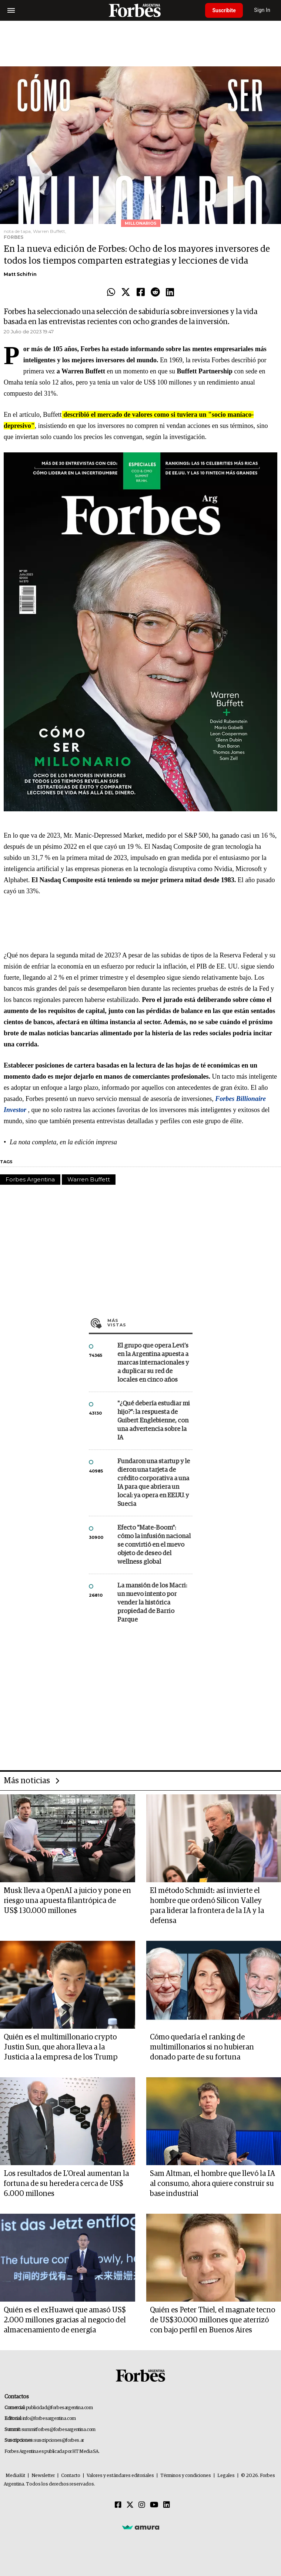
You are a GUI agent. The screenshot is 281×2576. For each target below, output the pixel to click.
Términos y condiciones (185, 2475)
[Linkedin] (166, 2505)
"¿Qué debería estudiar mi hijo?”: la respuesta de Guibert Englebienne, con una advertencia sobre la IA (153, 1421)
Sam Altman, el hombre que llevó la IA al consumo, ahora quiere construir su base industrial (212, 2183)
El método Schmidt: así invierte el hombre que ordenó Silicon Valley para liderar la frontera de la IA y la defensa (207, 1905)
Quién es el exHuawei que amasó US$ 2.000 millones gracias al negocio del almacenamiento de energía (65, 2320)
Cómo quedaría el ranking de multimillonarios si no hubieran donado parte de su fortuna (202, 2047)
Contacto (70, 2475)
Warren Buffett (88, 1179)
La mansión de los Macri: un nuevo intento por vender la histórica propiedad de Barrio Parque (152, 1603)
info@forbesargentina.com (49, 2418)
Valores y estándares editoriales (120, 2475)
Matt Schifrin (20, 274)
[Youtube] (154, 2505)
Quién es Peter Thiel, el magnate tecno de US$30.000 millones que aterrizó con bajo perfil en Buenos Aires (212, 2320)
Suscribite (224, 10)
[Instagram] (141, 2505)
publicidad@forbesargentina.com (59, 2407)
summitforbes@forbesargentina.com (58, 2429)
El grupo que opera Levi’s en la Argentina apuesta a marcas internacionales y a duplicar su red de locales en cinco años (153, 1363)
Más (150, 1322)
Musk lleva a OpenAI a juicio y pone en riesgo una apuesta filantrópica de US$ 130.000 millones (67, 1900)
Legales (226, 2475)
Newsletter (43, 2475)
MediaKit (15, 2475)
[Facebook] (118, 2505)
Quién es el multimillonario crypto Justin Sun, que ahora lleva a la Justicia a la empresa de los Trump (61, 2047)
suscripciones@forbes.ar (59, 2440)
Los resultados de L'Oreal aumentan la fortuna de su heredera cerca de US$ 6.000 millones (66, 2183)
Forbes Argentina (30, 1179)
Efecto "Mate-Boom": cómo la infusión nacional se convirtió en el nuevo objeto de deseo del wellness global (154, 1545)
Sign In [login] (263, 10)
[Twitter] (130, 2505)
